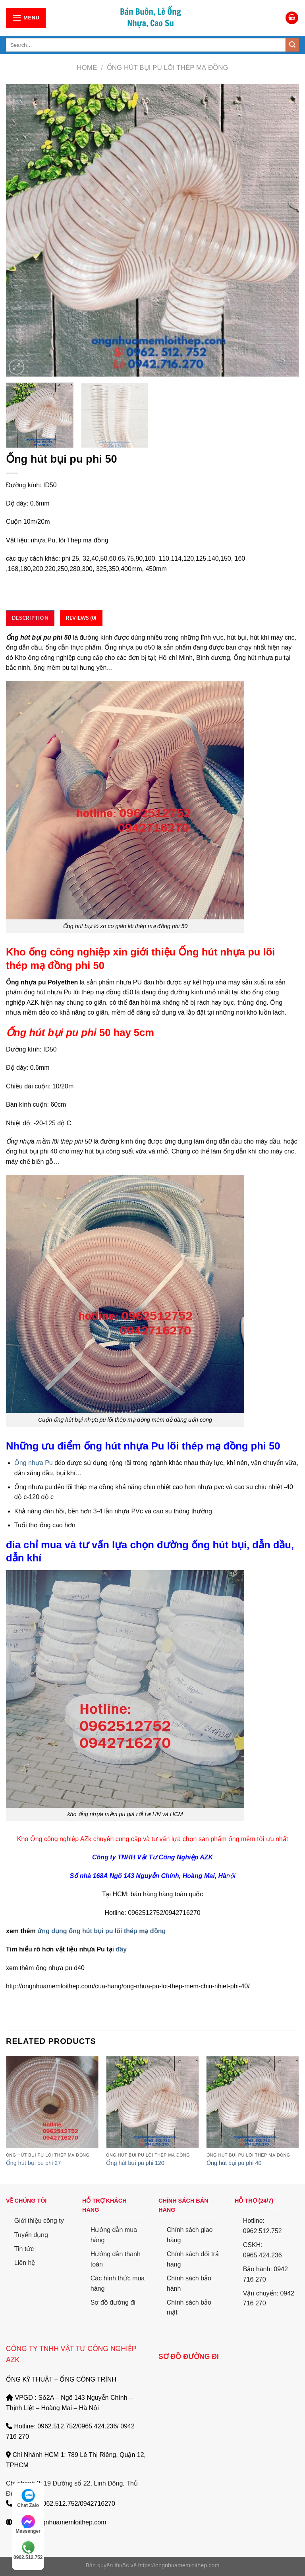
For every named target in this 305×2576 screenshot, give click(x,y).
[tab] (30, 618)
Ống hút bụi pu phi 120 (135, 2163)
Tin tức (24, 2248)
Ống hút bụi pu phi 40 (234, 2163)
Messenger (28, 2524)
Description (30, 618)
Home (87, 67)
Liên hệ (24, 2262)
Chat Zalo (28, 2498)
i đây (119, 1949)
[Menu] (26, 17)
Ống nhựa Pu (33, 1462)
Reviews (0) (81, 618)
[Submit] (292, 45)
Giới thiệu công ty (39, 2220)
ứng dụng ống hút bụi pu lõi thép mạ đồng (101, 1931)
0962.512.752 (28, 2550)
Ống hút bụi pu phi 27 (33, 2163)
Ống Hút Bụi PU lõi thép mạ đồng (167, 67)
